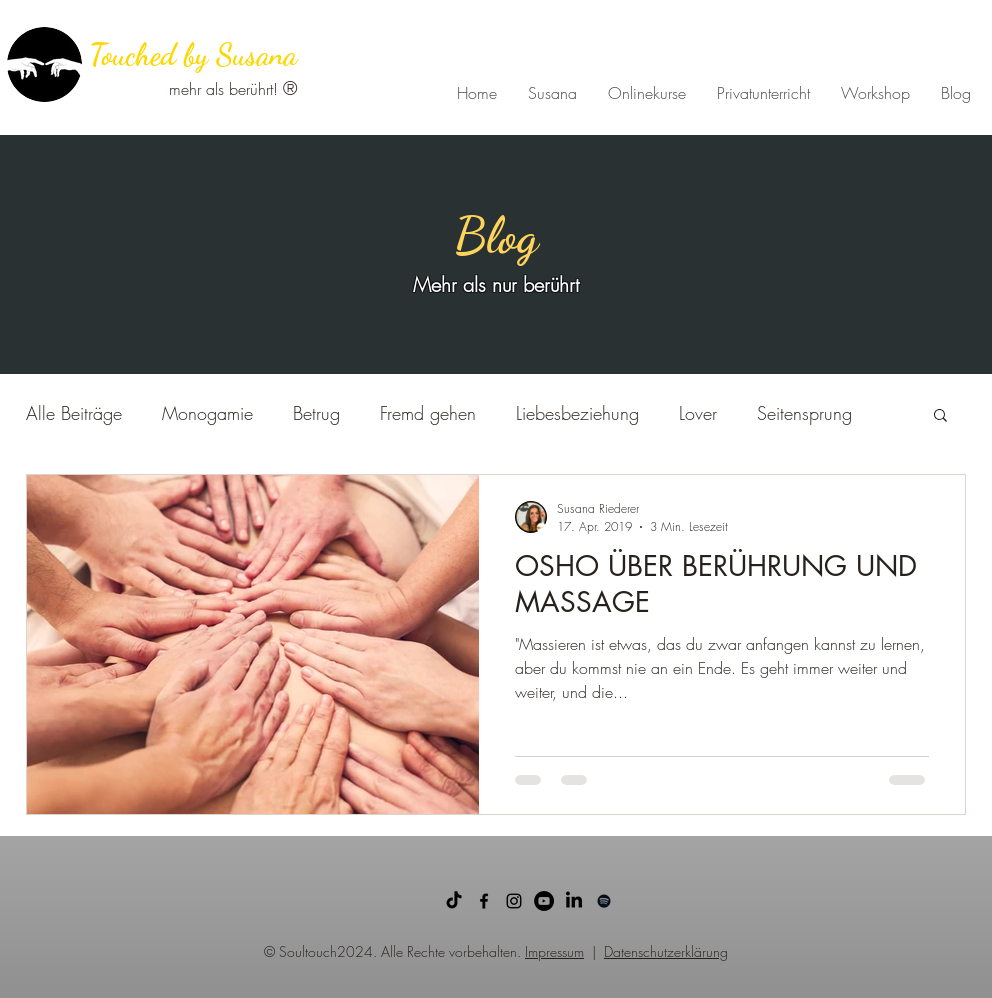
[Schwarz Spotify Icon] (604, 901)
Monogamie (207, 413)
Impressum (554, 951)
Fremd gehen (428, 413)
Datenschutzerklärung (666, 951)
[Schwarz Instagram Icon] (514, 901)
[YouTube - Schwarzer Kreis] (544, 901)
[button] (940, 416)
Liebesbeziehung (577, 413)
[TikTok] (454, 901)
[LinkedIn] (574, 901)
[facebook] (484, 901)
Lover (698, 413)
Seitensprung (804, 413)
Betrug (316, 413)
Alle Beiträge (74, 413)
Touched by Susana (193, 54)
